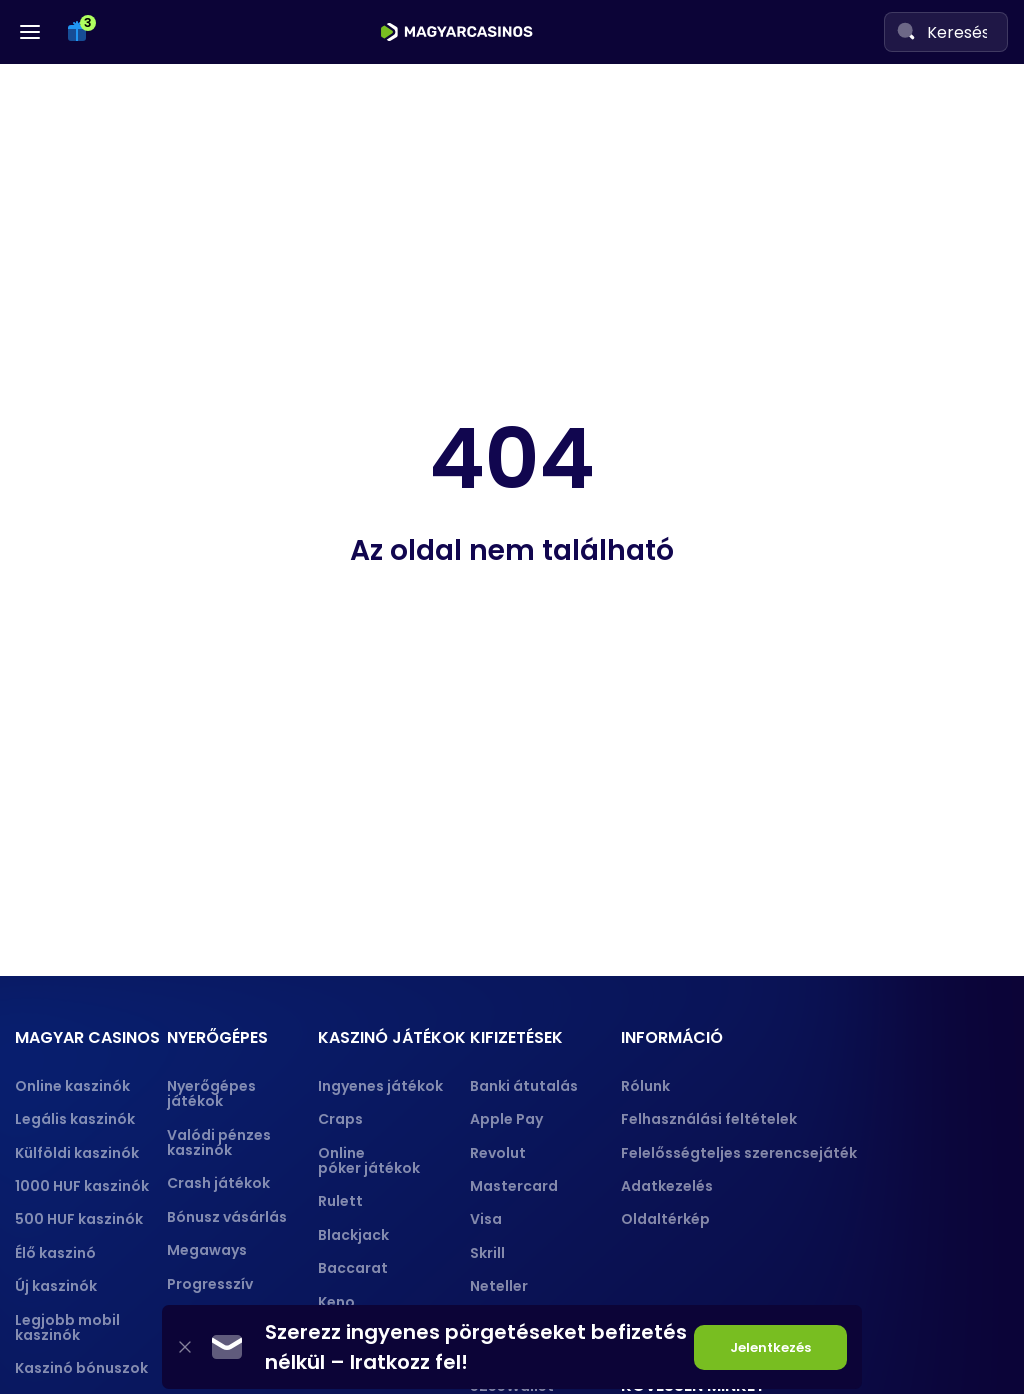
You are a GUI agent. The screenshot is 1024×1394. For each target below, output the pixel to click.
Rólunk (645, 1086)
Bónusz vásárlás (227, 1217)
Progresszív (210, 1284)
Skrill (487, 1253)
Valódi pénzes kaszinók (219, 1142)
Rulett (340, 1201)
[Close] (185, 1347)
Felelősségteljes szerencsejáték (739, 1153)
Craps (340, 1119)
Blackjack (353, 1235)
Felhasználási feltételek (709, 1119)
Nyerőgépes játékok (211, 1093)
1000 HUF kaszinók (82, 1186)
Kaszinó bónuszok (81, 1368)
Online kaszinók (72, 1086)
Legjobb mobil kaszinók (67, 1327)
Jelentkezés (770, 1347)
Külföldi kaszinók (77, 1153)
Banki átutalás (524, 1086)
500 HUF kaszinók (79, 1219)
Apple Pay (506, 1119)
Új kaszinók (56, 1286)
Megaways (207, 1250)
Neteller (499, 1286)
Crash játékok (218, 1183)
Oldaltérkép (665, 1219)
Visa (486, 1219)
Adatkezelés (667, 1186)
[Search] (906, 31)
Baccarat (353, 1268)
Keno (336, 1302)
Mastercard (514, 1186)
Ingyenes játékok (380, 1086)
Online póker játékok (369, 1160)
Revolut (498, 1153)
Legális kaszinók (75, 1119)
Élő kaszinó (55, 1253)
